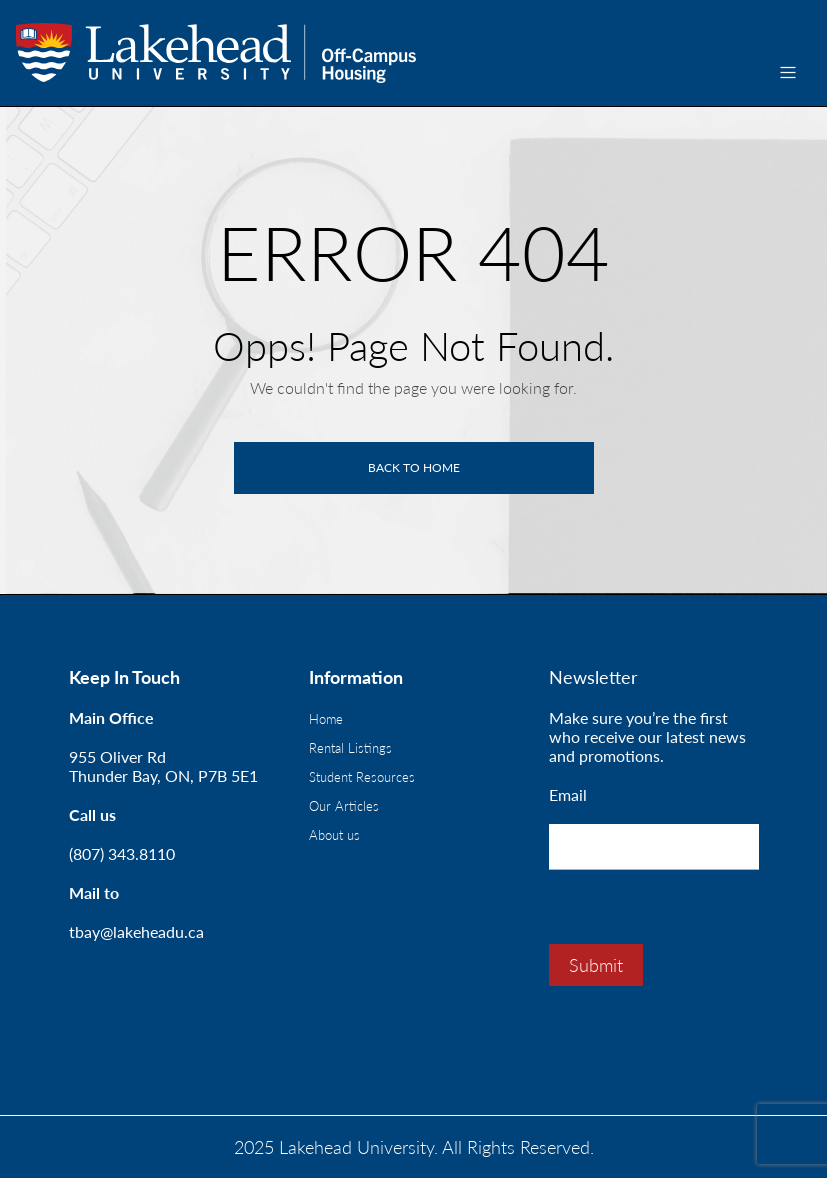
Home (326, 719)
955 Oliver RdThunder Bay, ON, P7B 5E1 (163, 766)
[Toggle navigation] (788, 72)
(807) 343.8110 (122, 853)
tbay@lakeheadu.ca (136, 931)
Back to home (414, 467)
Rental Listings (350, 748)
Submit (596, 965)
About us (334, 835)
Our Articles (344, 806)
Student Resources (362, 777)
